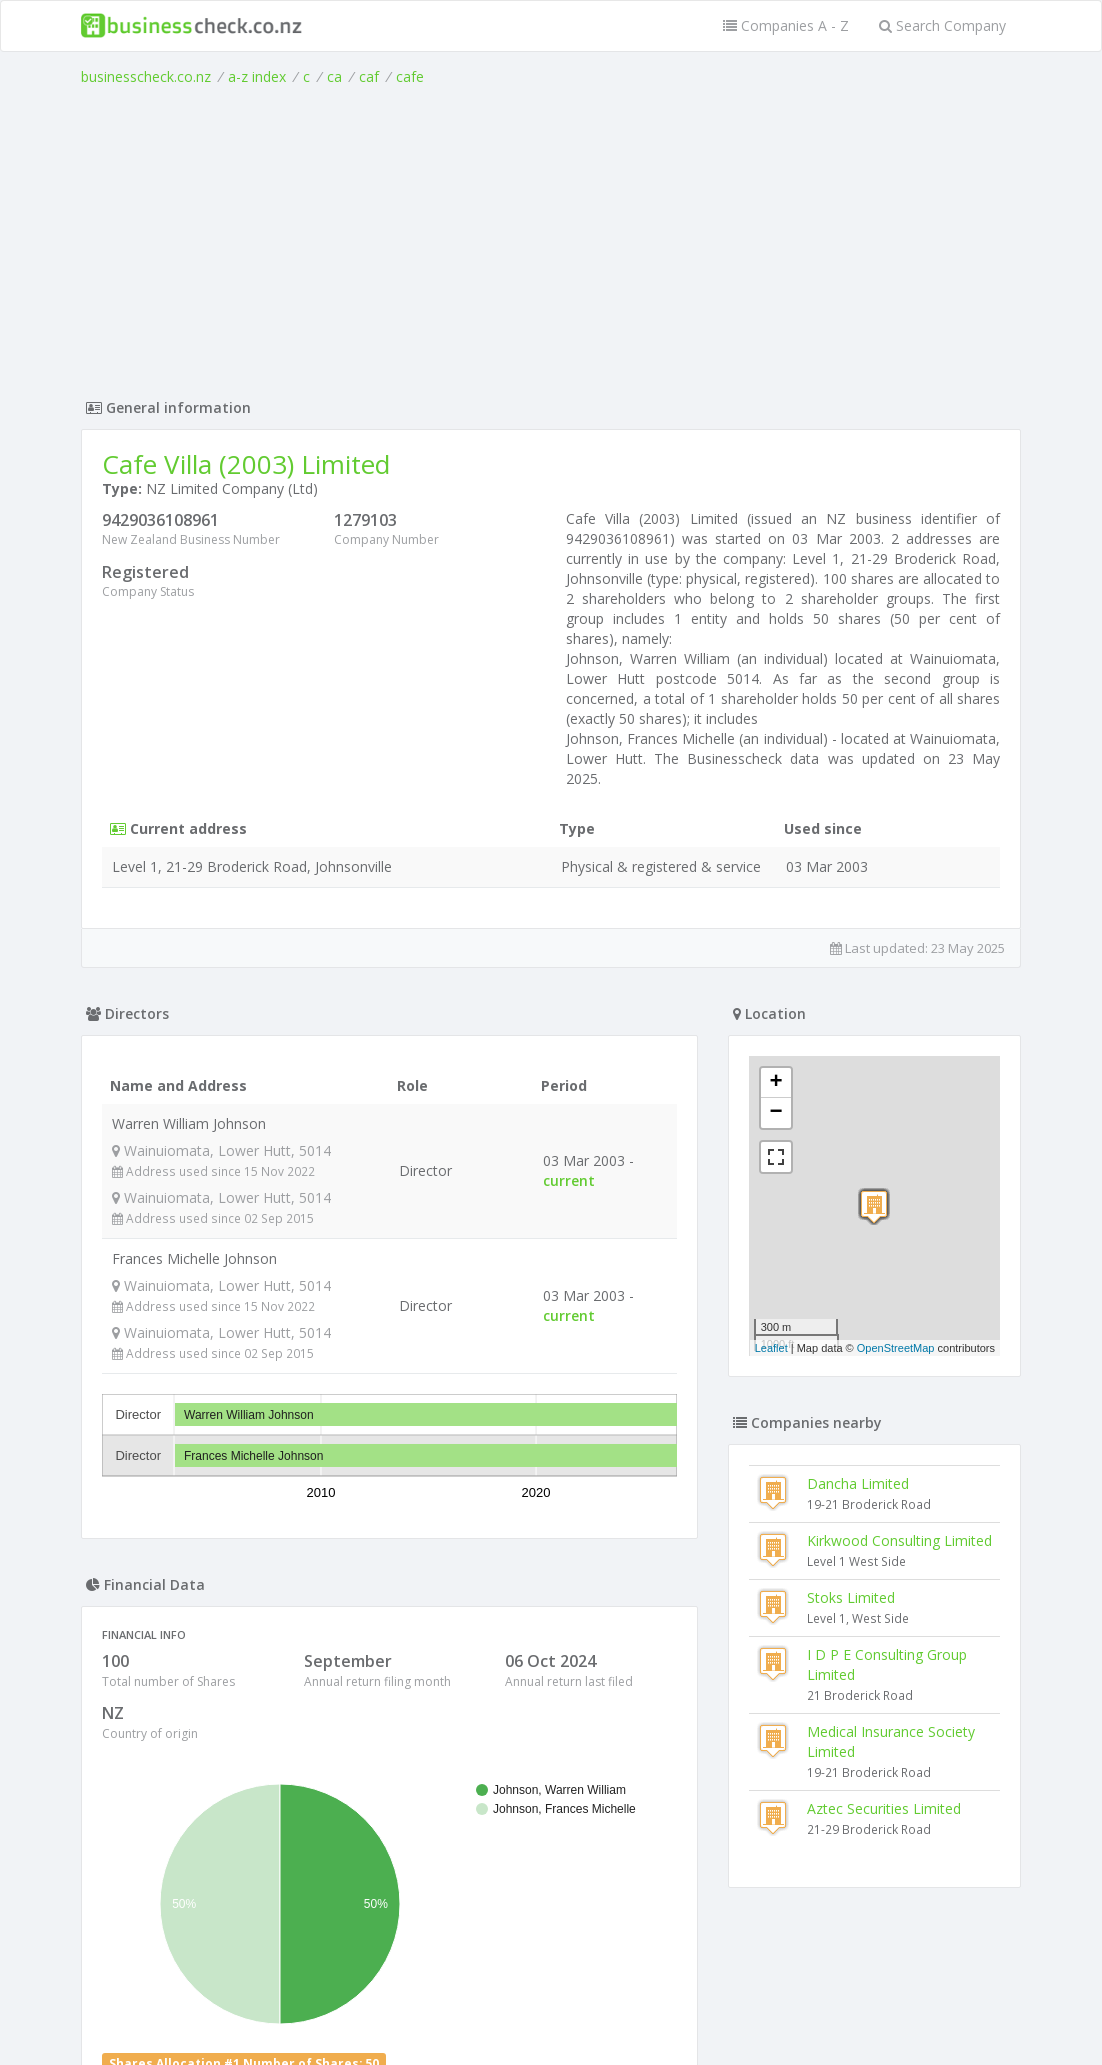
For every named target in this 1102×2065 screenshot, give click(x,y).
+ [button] (776, 1083)
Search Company (942, 25)
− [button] (776, 1113)
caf (369, 76)
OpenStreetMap (896, 1348)
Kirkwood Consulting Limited (899, 1540)
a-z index (257, 76)
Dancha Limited (858, 1483)
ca (334, 76)
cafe (410, 76)
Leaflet (771, 1348)
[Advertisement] (551, 237)
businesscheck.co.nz (146, 76)
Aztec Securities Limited (884, 1808)
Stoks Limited (851, 1597)
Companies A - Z (786, 25)
